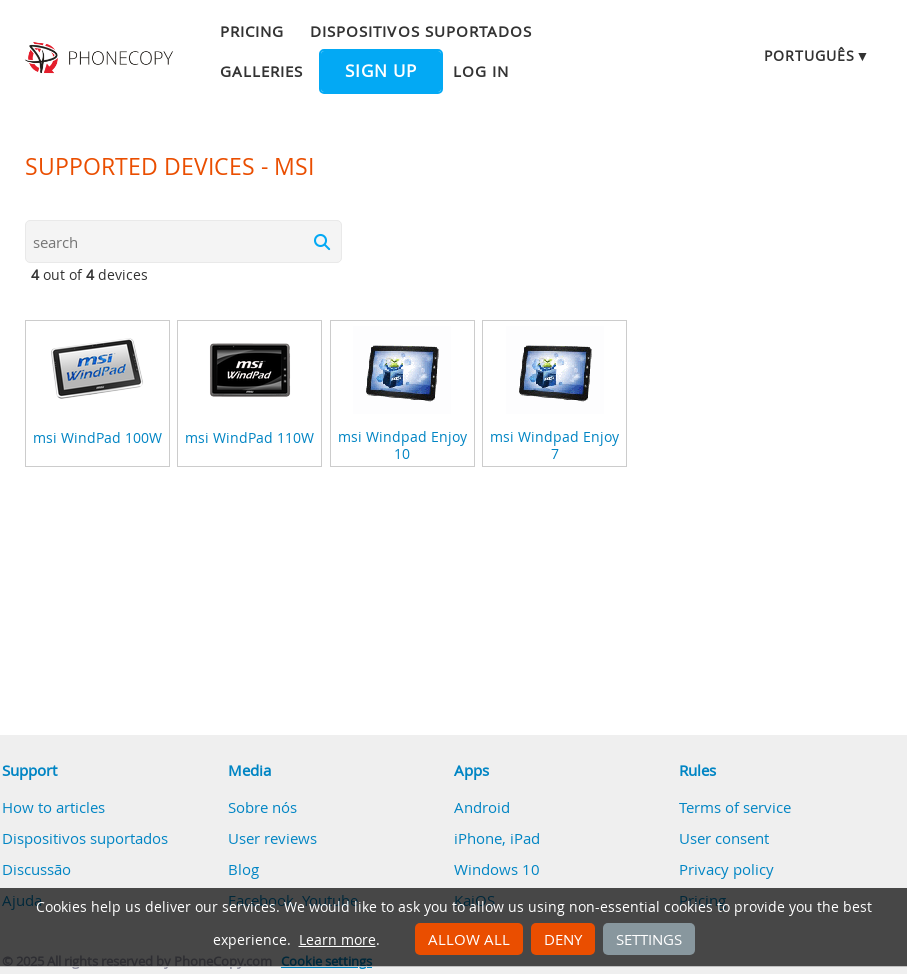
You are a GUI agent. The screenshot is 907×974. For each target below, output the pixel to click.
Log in (481, 71)
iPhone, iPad (497, 838)
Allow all (469, 939)
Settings (649, 939)
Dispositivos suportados (421, 31)
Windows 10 (497, 869)
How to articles (53, 807)
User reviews (272, 838)
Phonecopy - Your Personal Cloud (101, 58)
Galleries (261, 71)
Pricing (252, 31)
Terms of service (735, 807)
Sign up (381, 71)
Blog (243, 869)
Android (482, 807)
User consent (724, 838)
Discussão (36, 869)
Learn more (337, 940)
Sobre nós (262, 807)
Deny (563, 939)
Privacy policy (726, 869)
